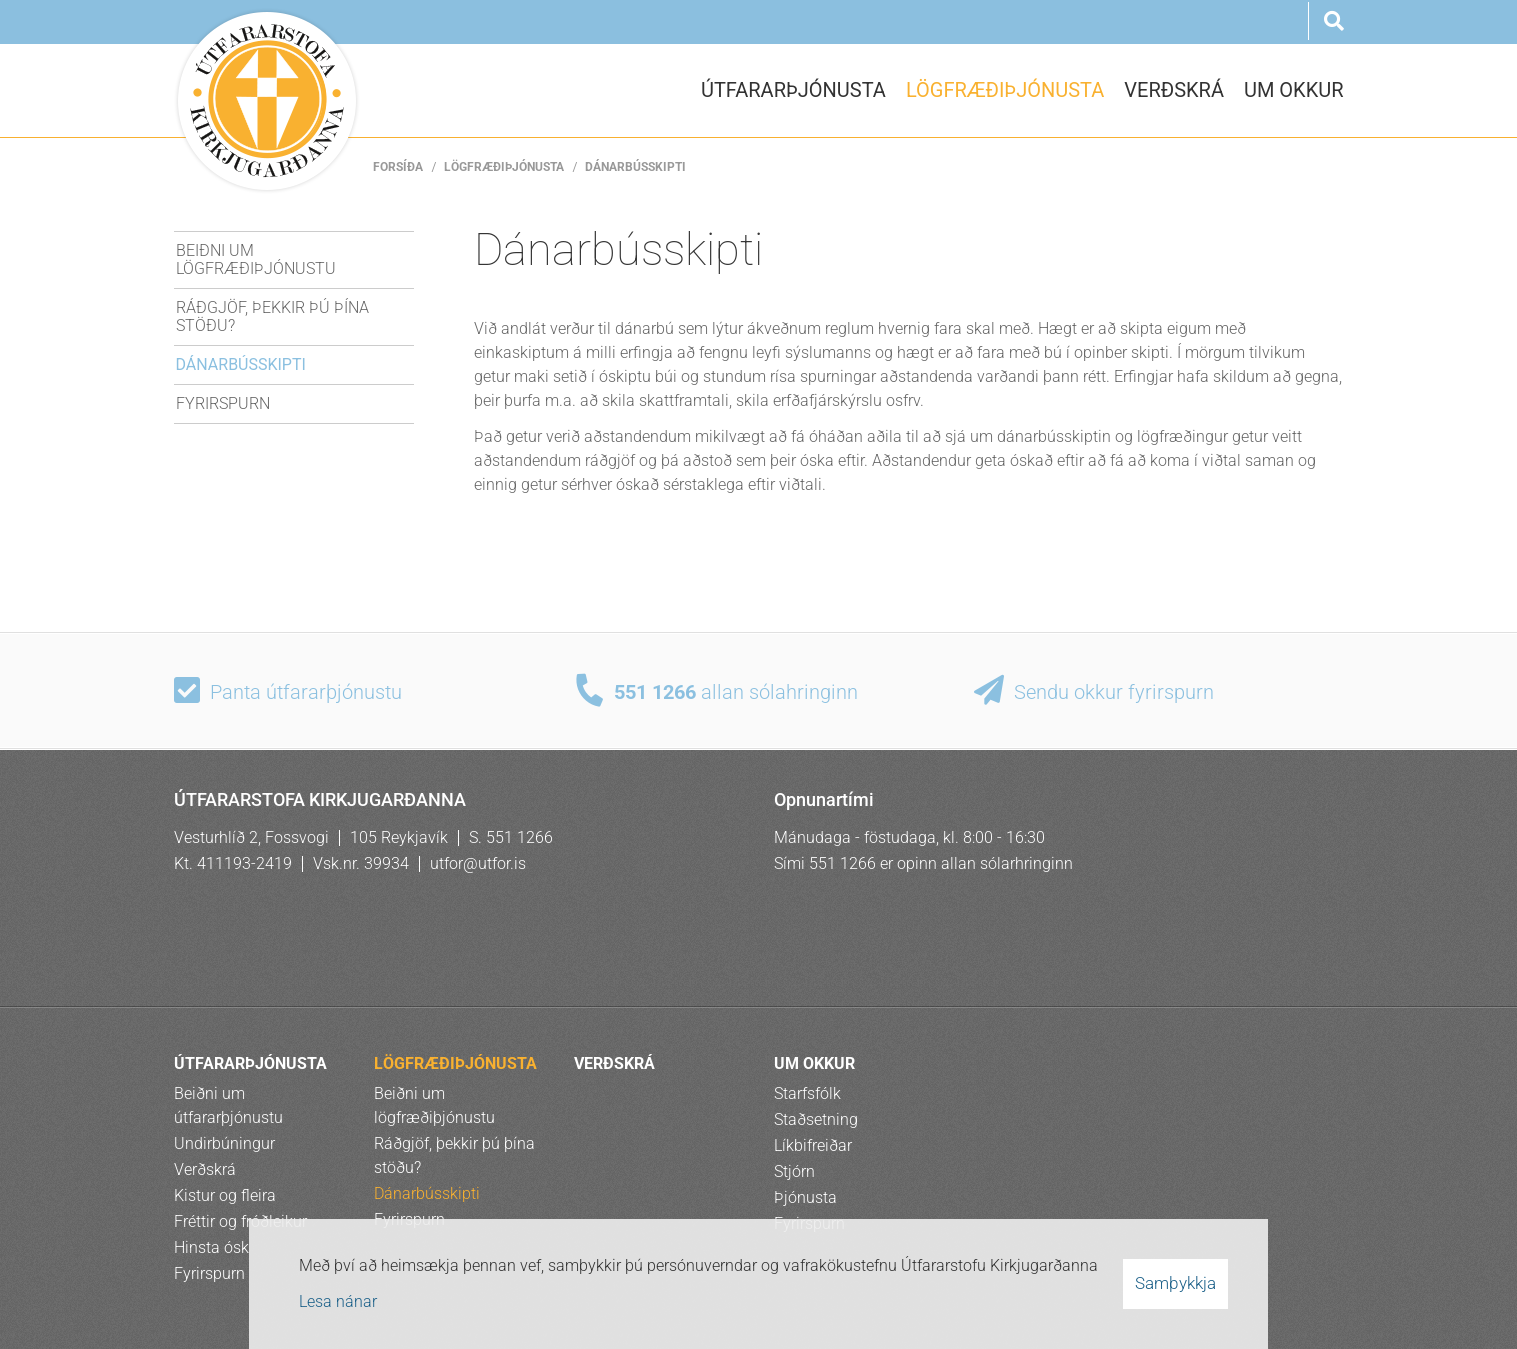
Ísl (1135, 23)
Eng (1183, 23)
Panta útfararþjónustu (306, 692)
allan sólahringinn (736, 692)
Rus (1279, 23)
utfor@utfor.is (478, 863)
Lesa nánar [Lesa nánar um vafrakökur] (338, 1301)
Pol (1231, 23)
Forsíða (398, 167)
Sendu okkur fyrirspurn (1114, 692)
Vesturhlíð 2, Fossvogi (251, 837)
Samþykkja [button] (1175, 1283)
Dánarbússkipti (635, 167)
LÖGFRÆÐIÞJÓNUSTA (504, 167)
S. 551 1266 (511, 837)
